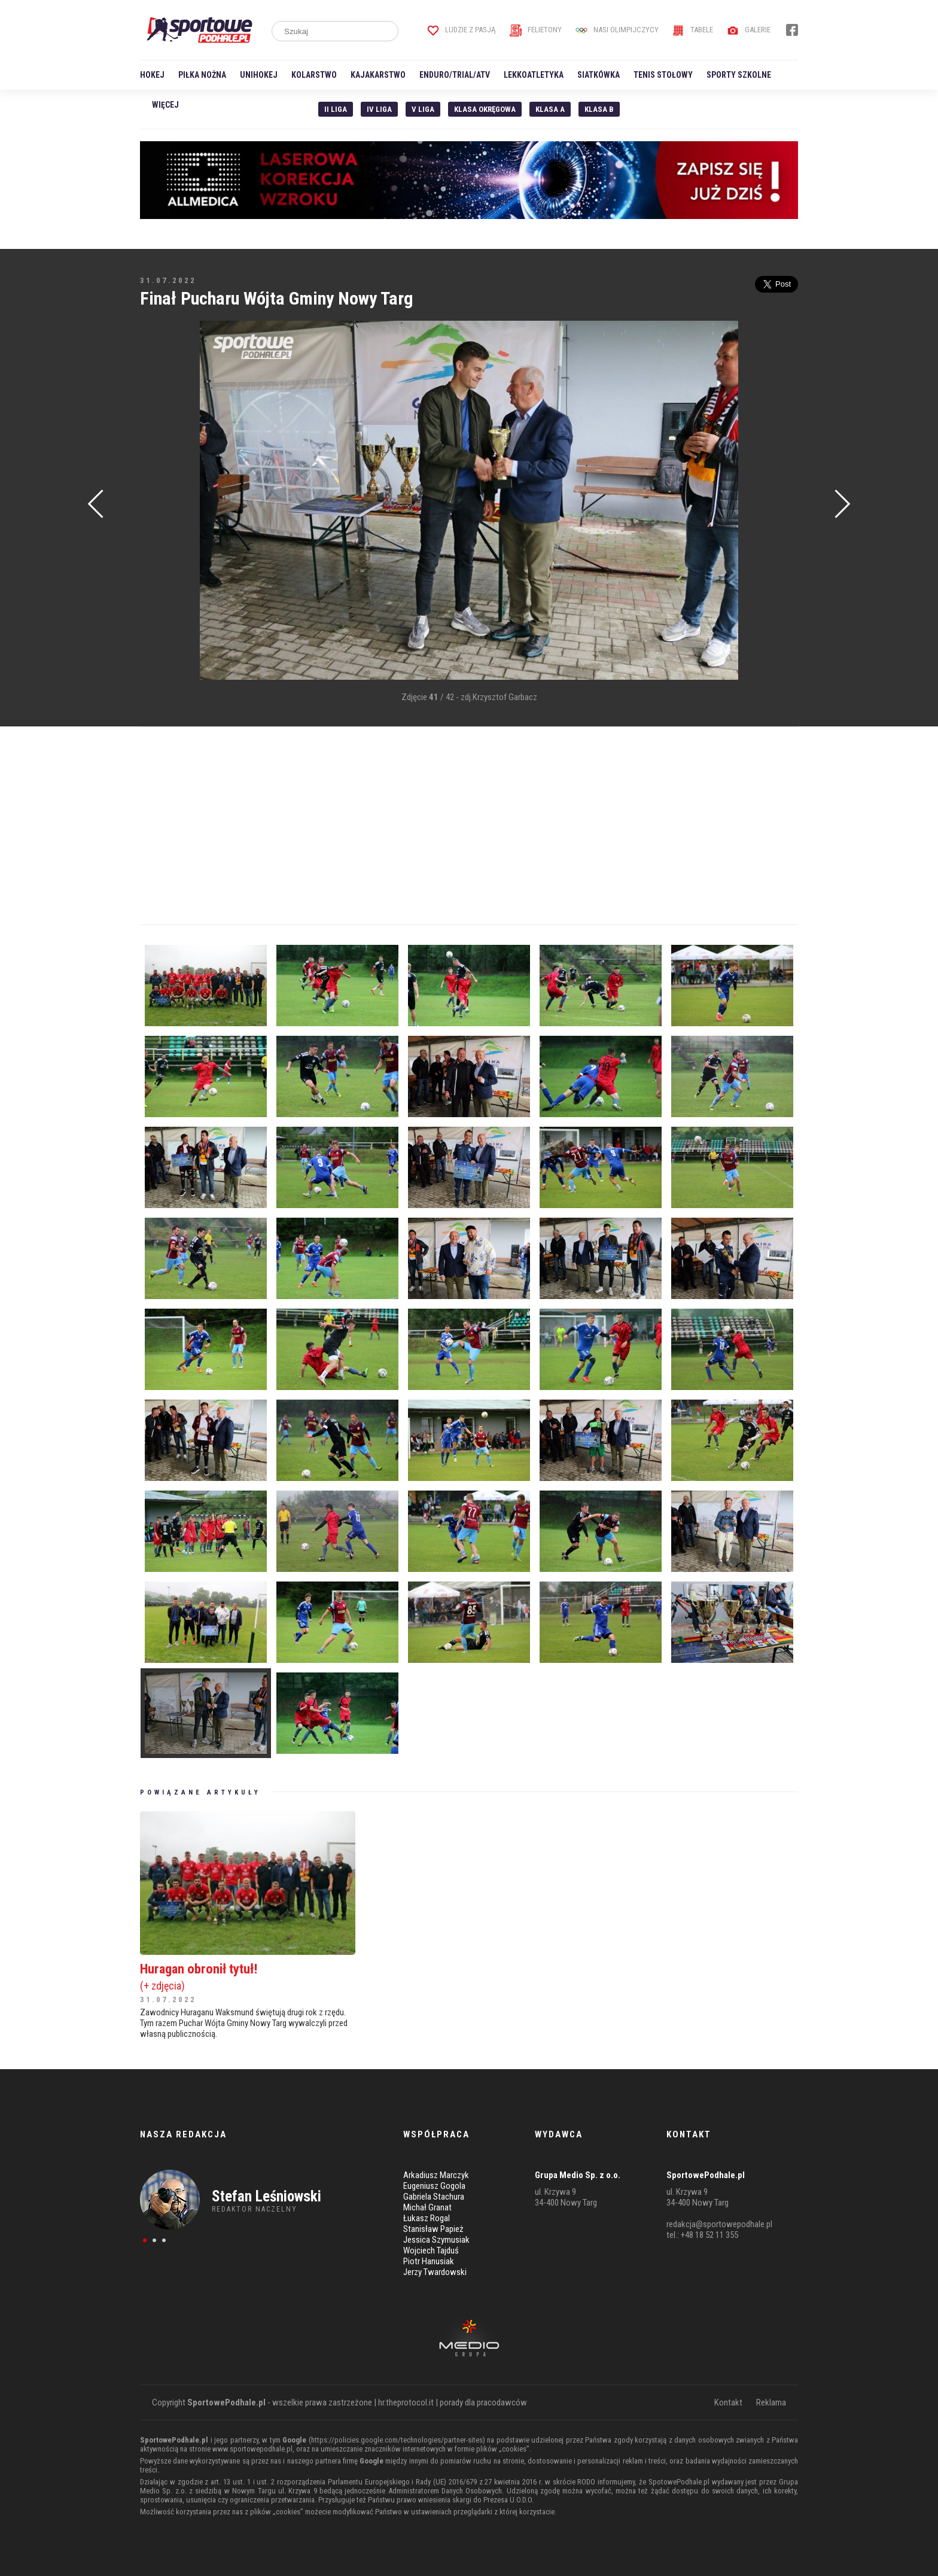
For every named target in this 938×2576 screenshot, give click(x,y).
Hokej (152, 75)
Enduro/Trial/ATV (454, 75)
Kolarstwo (314, 75)
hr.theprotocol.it (406, 2402)
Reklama (771, 2402)
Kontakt (728, 2402)
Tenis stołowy (663, 75)
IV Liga (379, 109)
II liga (335, 109)
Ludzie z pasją (461, 29)
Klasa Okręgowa (485, 109)
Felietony (536, 29)
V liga (423, 109)
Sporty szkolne (738, 75)
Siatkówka (598, 75)
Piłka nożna (202, 75)
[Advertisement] (158, 501)
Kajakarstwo (378, 75)
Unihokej (259, 75)
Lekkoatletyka (534, 75)
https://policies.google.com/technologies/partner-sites (397, 2439)
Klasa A (550, 109)
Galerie (748, 29)
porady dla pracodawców (483, 2402)
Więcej (165, 105)
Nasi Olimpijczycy (617, 29)
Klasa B (599, 109)
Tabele (692, 29)
